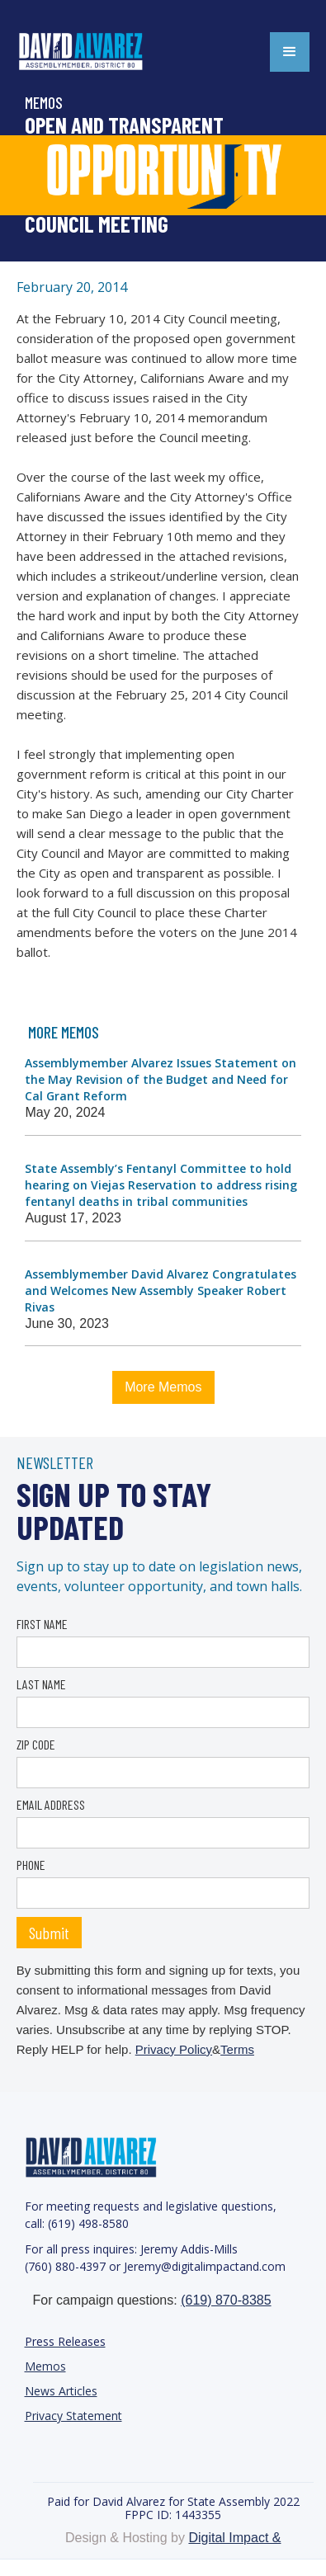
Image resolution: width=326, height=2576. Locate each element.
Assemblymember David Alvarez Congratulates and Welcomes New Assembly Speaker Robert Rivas (160, 1290)
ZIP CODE (36, 1744)
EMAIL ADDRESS (51, 1804)
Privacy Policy (173, 2049)
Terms (237, 2049)
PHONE (31, 1864)
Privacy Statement (73, 2415)
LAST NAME (41, 1684)
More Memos (163, 1387)
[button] (289, 52)
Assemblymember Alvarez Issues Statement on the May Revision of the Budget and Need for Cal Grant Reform (160, 1079)
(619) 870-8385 (226, 2300)
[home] (99, 52)
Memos (45, 2366)
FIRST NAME (42, 1624)
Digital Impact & (234, 2538)
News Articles (61, 2391)
